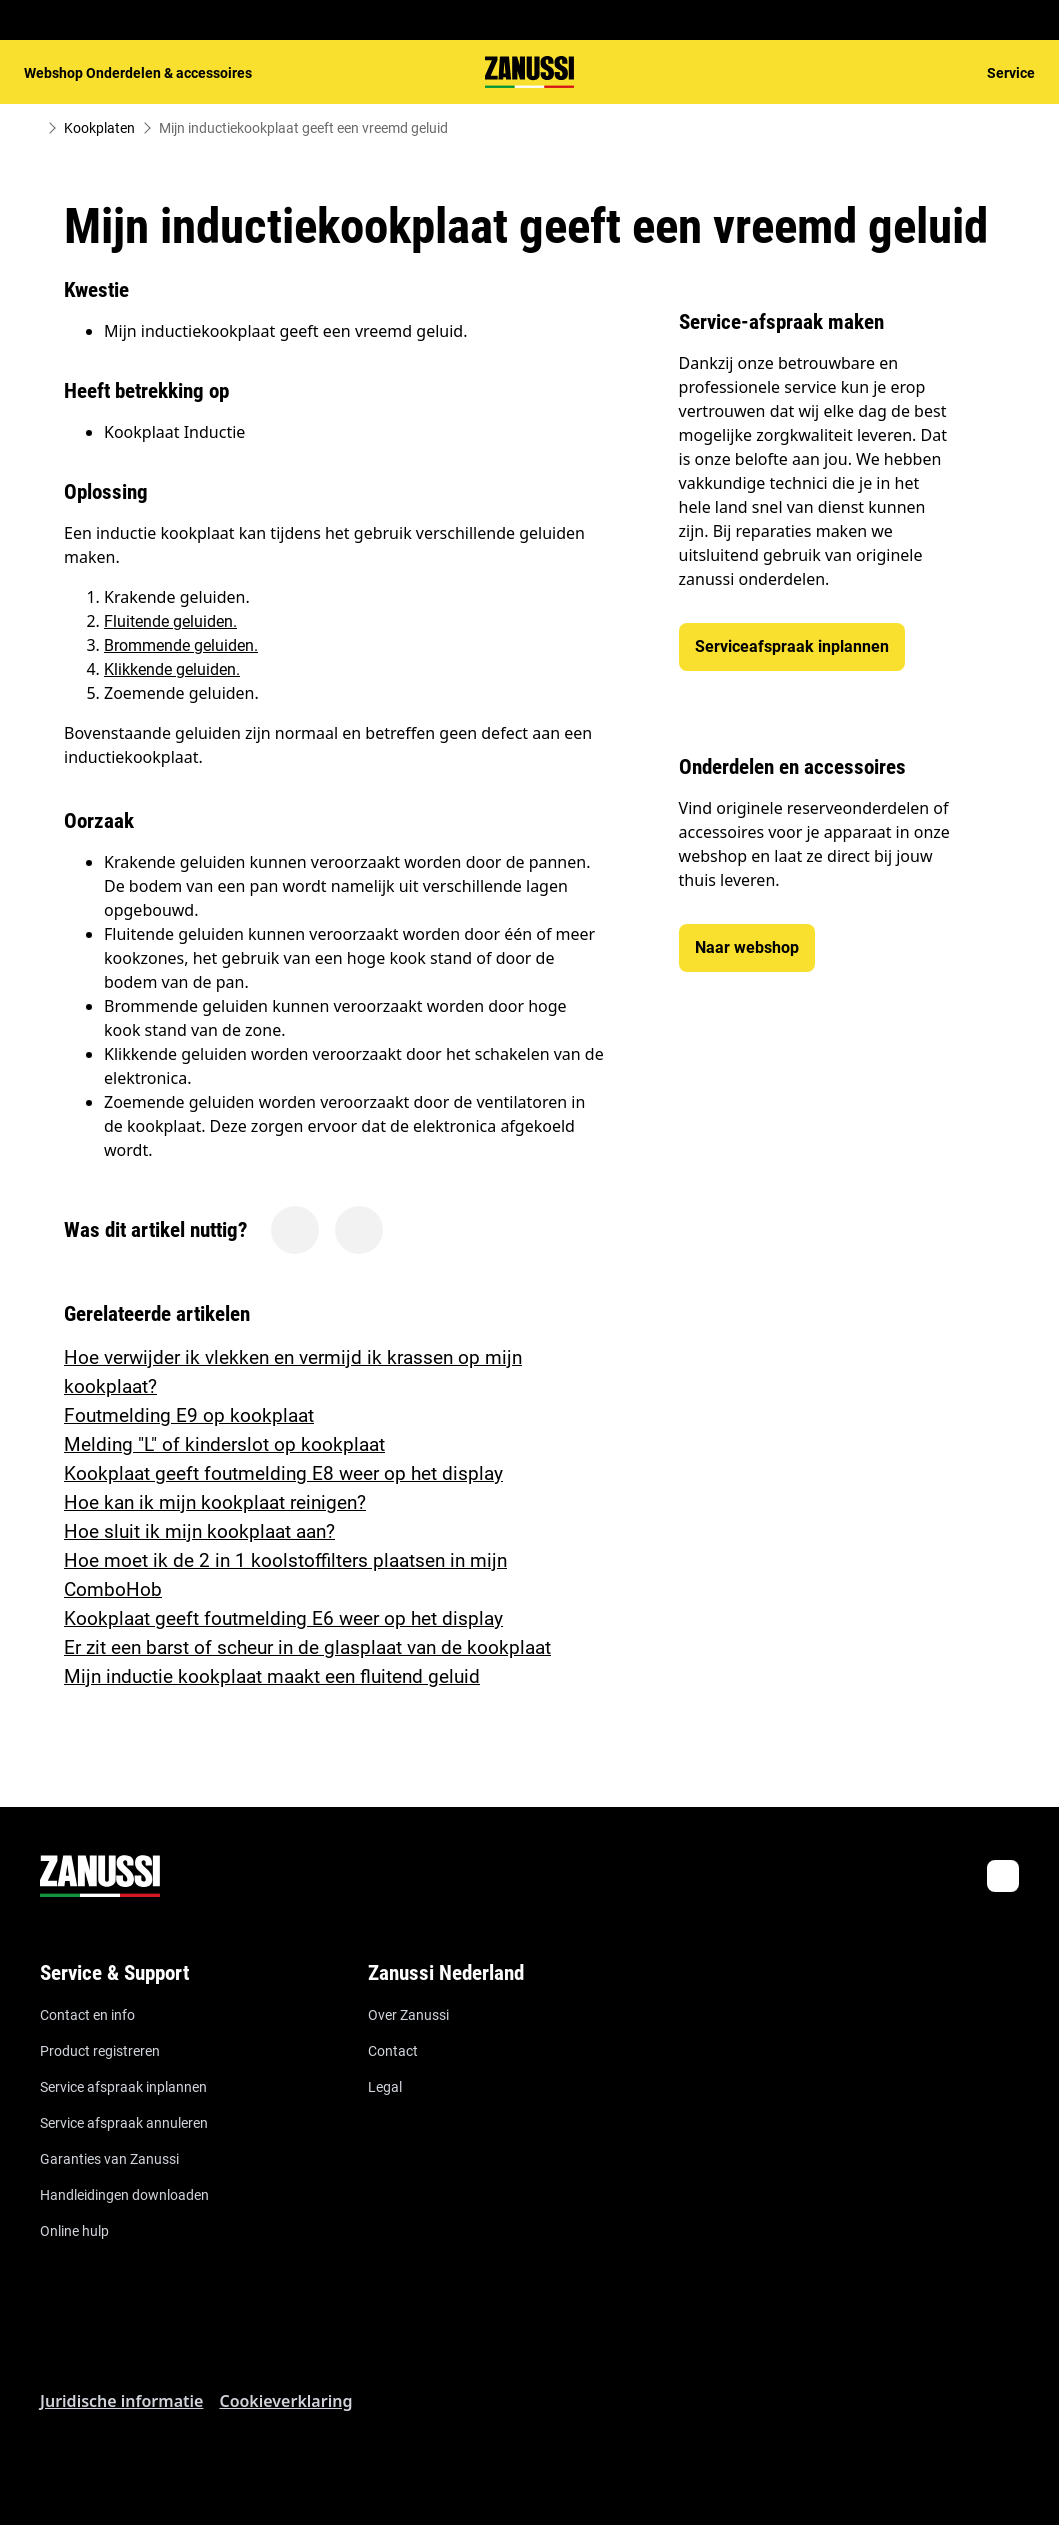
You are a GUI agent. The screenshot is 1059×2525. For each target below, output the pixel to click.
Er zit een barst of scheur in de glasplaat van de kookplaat (307, 1647)
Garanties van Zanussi (109, 2159)
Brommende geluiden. (181, 645)
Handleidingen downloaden (124, 2195)
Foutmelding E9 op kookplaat (189, 1415)
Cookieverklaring (285, 2401)
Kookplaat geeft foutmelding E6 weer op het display (283, 1618)
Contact (393, 2051)
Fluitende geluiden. (170, 621)
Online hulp (74, 2231)
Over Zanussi (408, 2015)
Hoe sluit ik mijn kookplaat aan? (199, 1531)
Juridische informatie (121, 2401)
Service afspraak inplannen (123, 2087)
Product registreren (100, 2051)
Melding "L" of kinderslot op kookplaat (224, 1444)
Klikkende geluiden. (172, 669)
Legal (385, 2087)
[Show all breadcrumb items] (32, 128)
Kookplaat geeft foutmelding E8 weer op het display (283, 1473)
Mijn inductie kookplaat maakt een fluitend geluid (272, 1676)
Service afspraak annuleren (124, 2123)
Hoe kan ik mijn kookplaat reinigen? (215, 1502)
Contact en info (87, 2015)
